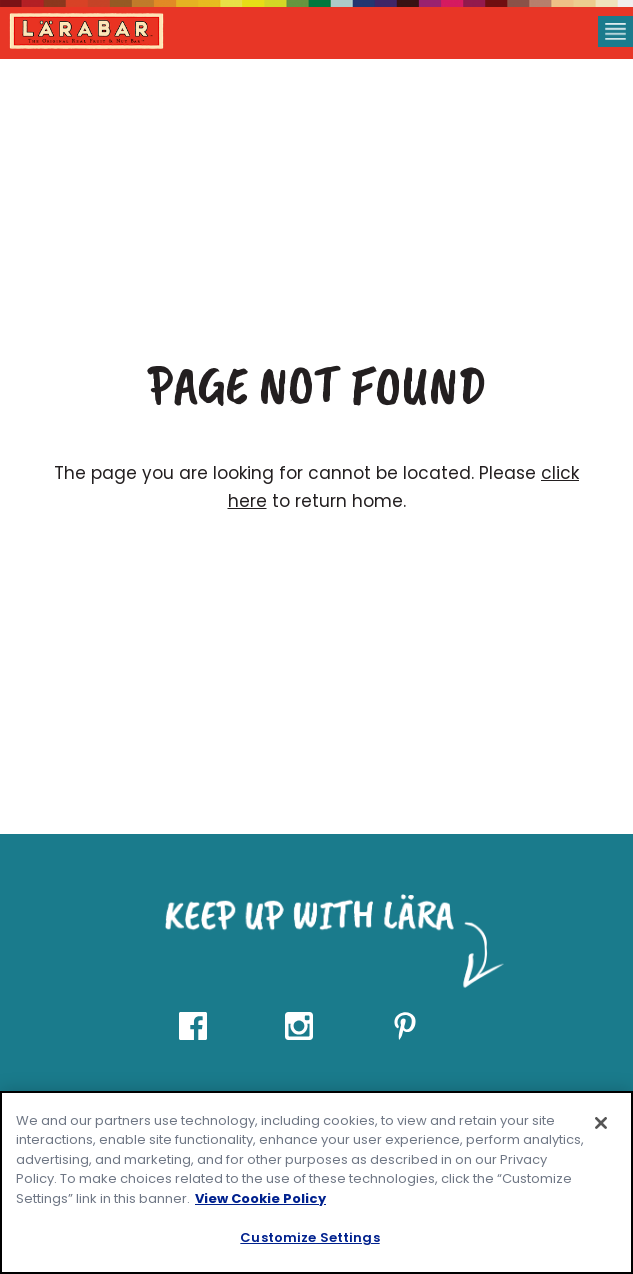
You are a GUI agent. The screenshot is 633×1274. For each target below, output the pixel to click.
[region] (316, 1182)
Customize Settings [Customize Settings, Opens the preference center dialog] (309, 1237)
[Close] (601, 1123)
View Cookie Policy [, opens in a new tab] (260, 1198)
